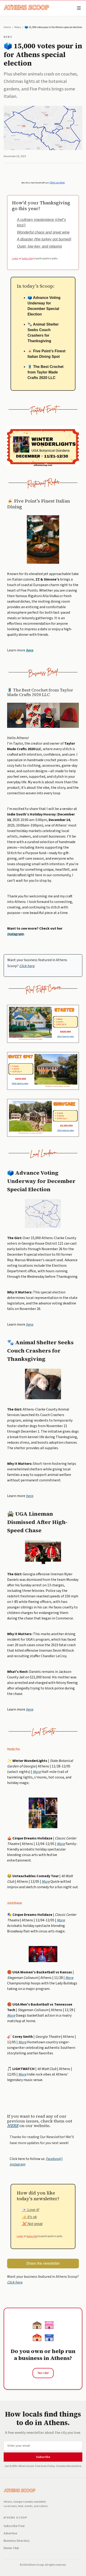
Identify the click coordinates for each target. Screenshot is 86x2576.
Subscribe (43, 2457)
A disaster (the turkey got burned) (44, 239)
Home (7, 27)
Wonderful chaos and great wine (43, 232)
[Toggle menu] (78, 8)
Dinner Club (11, 2548)
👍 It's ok (29, 2217)
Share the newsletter (43, 2263)
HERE (12, 2125)
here (29, 1324)
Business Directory (17, 2540)
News (17, 27)
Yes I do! (43, 2373)
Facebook (53, 2158)
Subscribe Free (14, 2526)
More (37, 1771)
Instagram (17, 2164)
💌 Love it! (30, 2210)
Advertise (10, 2533)
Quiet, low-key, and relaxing (39, 246)
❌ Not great (32, 2224)
